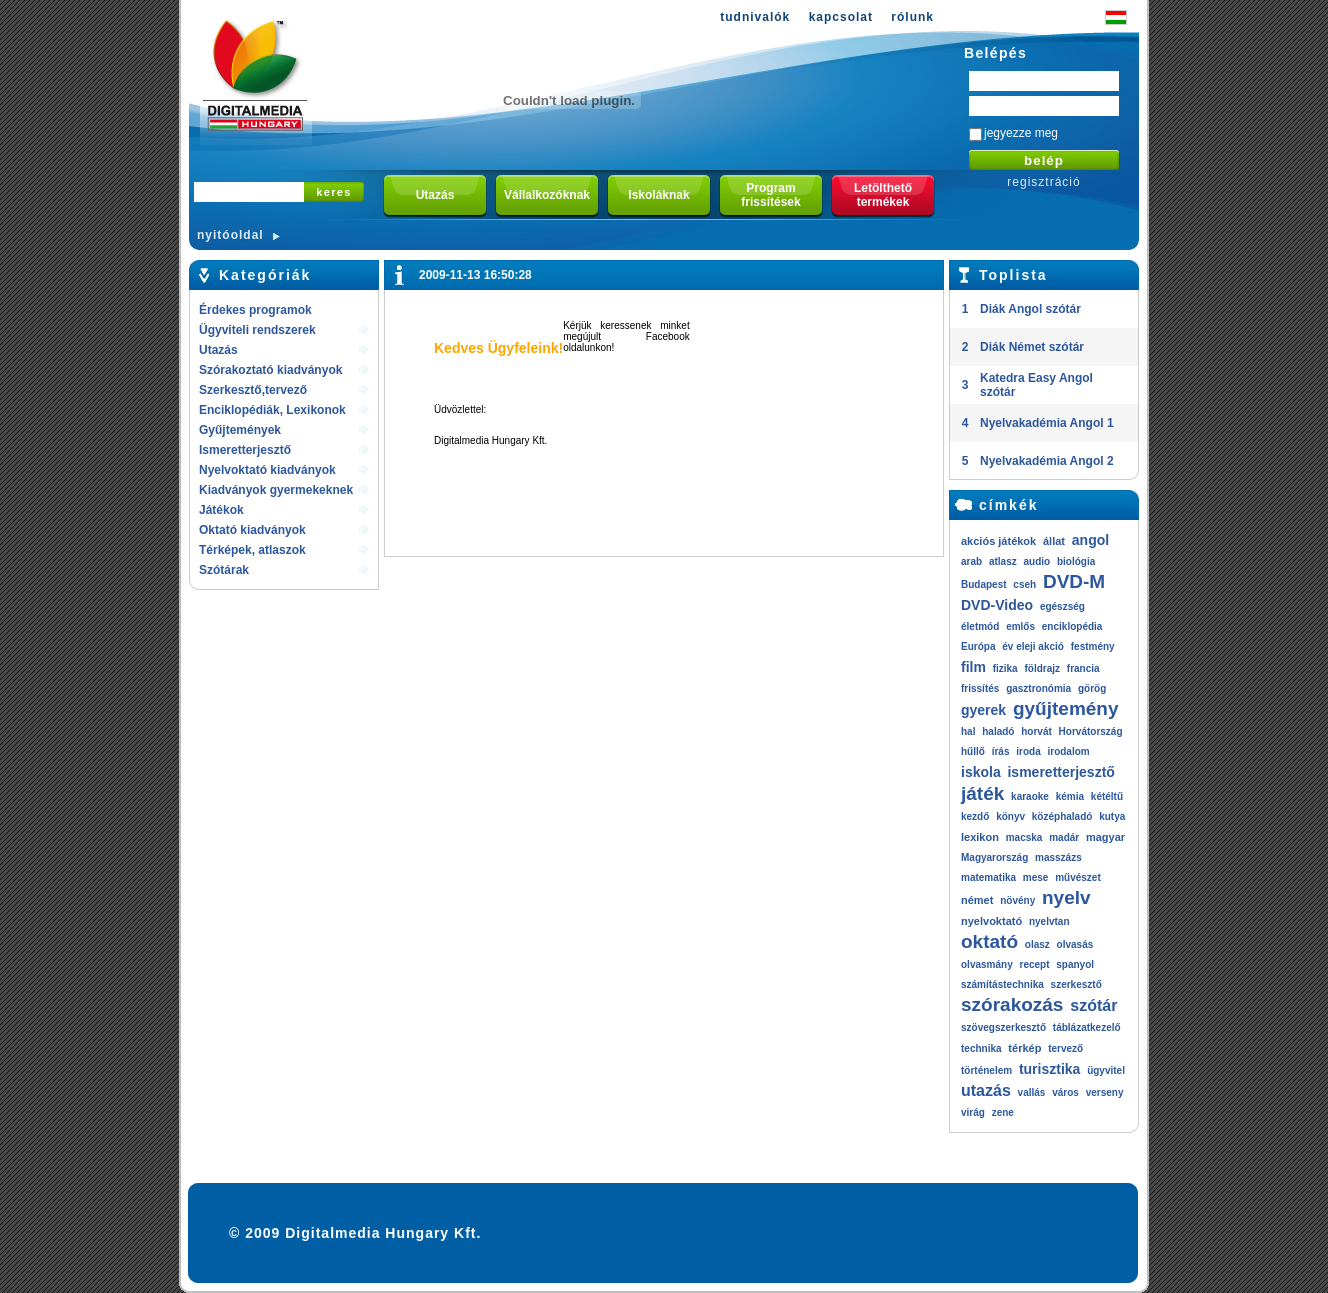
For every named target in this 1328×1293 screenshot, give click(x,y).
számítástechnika (1002, 984)
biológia (1076, 561)
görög (1092, 688)
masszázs (1058, 857)
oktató (989, 941)
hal (968, 731)
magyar (1105, 837)
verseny (1105, 1092)
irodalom (1068, 751)
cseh (1024, 584)
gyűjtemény (1066, 708)
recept (1034, 964)
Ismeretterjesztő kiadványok (245, 451)
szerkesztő (1076, 984)
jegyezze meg (1021, 133)
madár (1064, 837)
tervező (1065, 1048)
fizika (1005, 668)
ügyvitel (1106, 1070)
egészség (1062, 606)
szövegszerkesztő (1003, 1027)
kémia (1070, 796)
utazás (986, 1090)
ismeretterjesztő (1060, 772)
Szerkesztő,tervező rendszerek (253, 391)
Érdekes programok (255, 310)
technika (981, 1048)
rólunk (912, 17)
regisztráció (1043, 182)
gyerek (983, 710)
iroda (1028, 751)
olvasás (1075, 944)
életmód (980, 626)
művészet (1078, 877)
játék (982, 793)
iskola (981, 772)
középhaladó (1062, 816)
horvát (1036, 731)
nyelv (1066, 897)
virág (973, 1112)
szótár (1093, 1005)
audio (1036, 561)
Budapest (984, 584)
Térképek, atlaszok (252, 550)
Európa (978, 646)
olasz (1037, 944)
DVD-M (1074, 581)
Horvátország (1091, 731)
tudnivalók (755, 17)
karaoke (1030, 796)
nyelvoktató (991, 921)
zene (1003, 1112)
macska (1024, 837)
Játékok (221, 510)
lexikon (980, 837)
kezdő (975, 816)
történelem (986, 1070)
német (977, 900)
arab (971, 561)
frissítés (980, 688)
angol (1090, 540)
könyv (1010, 816)
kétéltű (1107, 796)
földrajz (1042, 668)
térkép (1024, 1048)
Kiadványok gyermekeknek (276, 490)
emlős (1020, 626)
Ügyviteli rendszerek (257, 330)
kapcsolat (841, 17)
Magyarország (994, 857)
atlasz (1003, 561)
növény (1017, 900)
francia (1083, 668)
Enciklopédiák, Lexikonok (272, 410)
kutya (1112, 816)
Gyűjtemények (240, 430)
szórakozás (1012, 1004)
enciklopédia (1072, 626)
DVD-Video (997, 605)
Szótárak (224, 570)
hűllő (973, 751)
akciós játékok (998, 541)
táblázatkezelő (1087, 1027)
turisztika (1049, 1069)
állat (1054, 541)
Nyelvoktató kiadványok (267, 470)
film (973, 667)
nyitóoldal (230, 235)
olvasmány (987, 964)
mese (1036, 877)
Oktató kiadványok (252, 530)
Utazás (218, 350)
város (1065, 1092)
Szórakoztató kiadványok (270, 370)
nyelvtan (1049, 921)
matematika (988, 877)
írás (1001, 751)
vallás (1032, 1092)
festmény (1093, 646)
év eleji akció (1033, 646)
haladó (998, 731)
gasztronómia (1038, 688)
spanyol (1075, 964)
